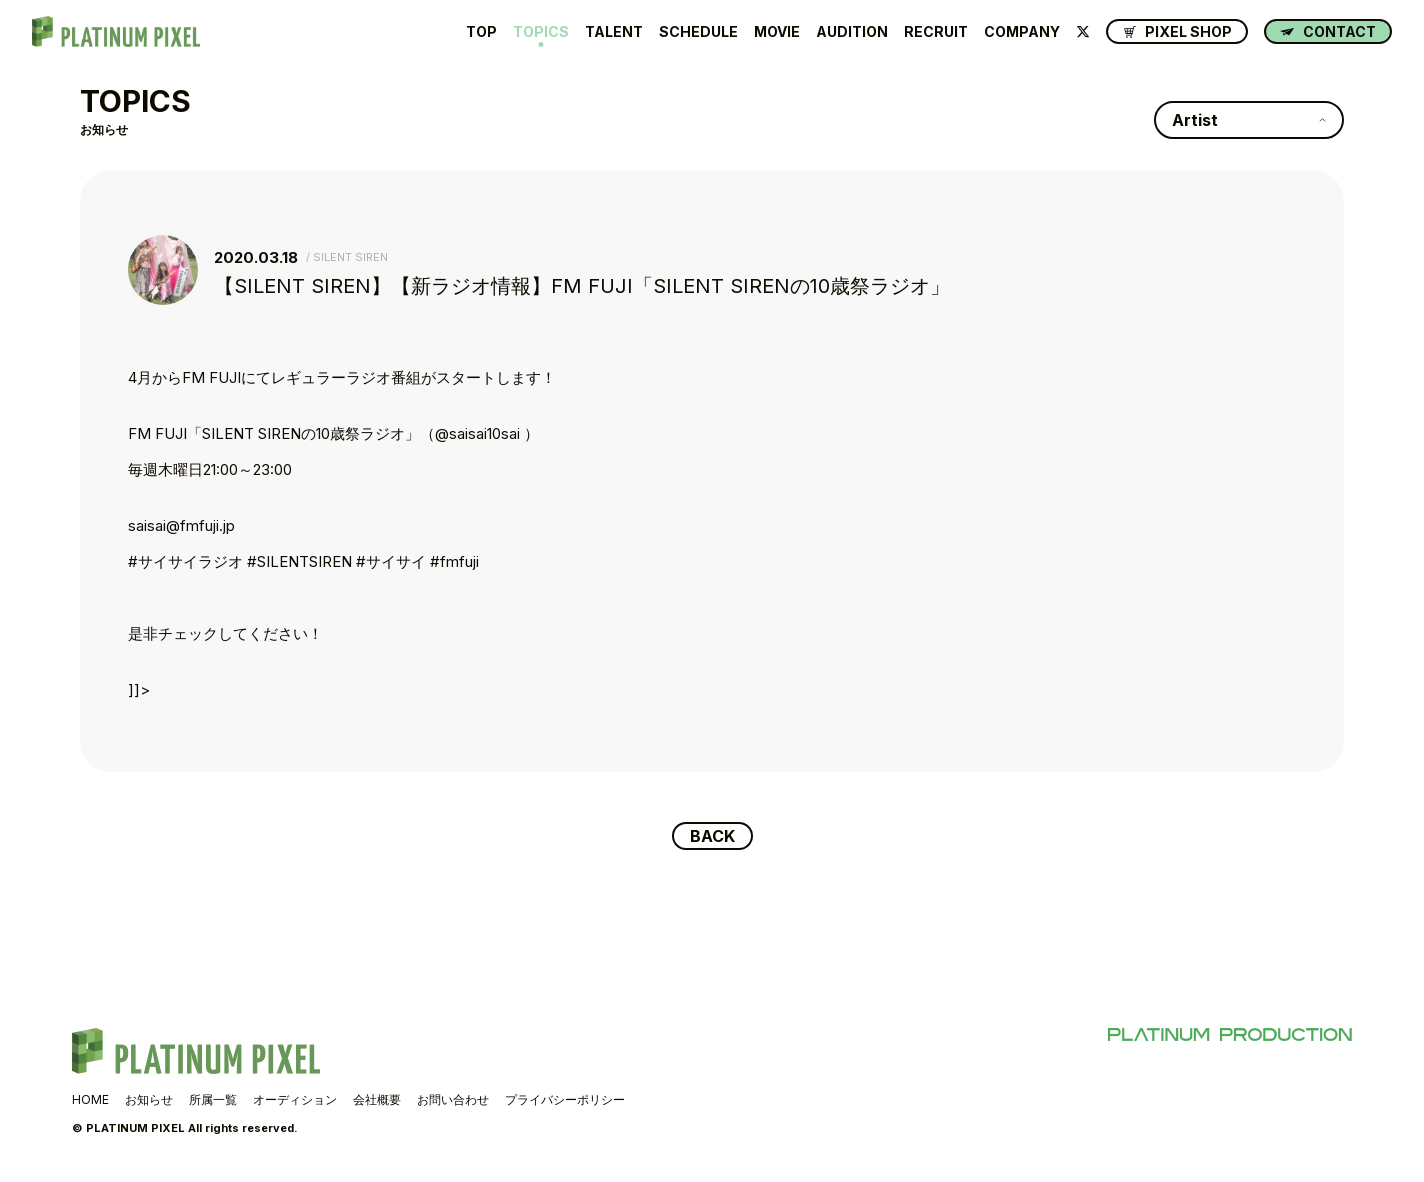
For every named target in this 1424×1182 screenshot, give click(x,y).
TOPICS (541, 32)
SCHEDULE (698, 32)
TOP (481, 32)
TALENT (614, 32)
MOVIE (777, 32)
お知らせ (149, 1099)
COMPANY (1022, 32)
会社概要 (377, 1099)
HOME (90, 1099)
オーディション (295, 1099)
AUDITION (852, 32)
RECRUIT (936, 32)
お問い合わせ (453, 1099)
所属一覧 (213, 1099)
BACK (712, 836)
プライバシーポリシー (565, 1099)
